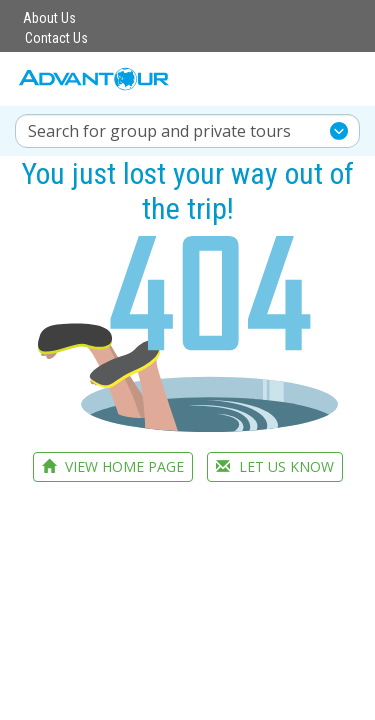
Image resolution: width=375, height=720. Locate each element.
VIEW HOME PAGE (113, 466)
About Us (49, 18)
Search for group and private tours (159, 131)
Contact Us (56, 38)
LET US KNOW (275, 466)
